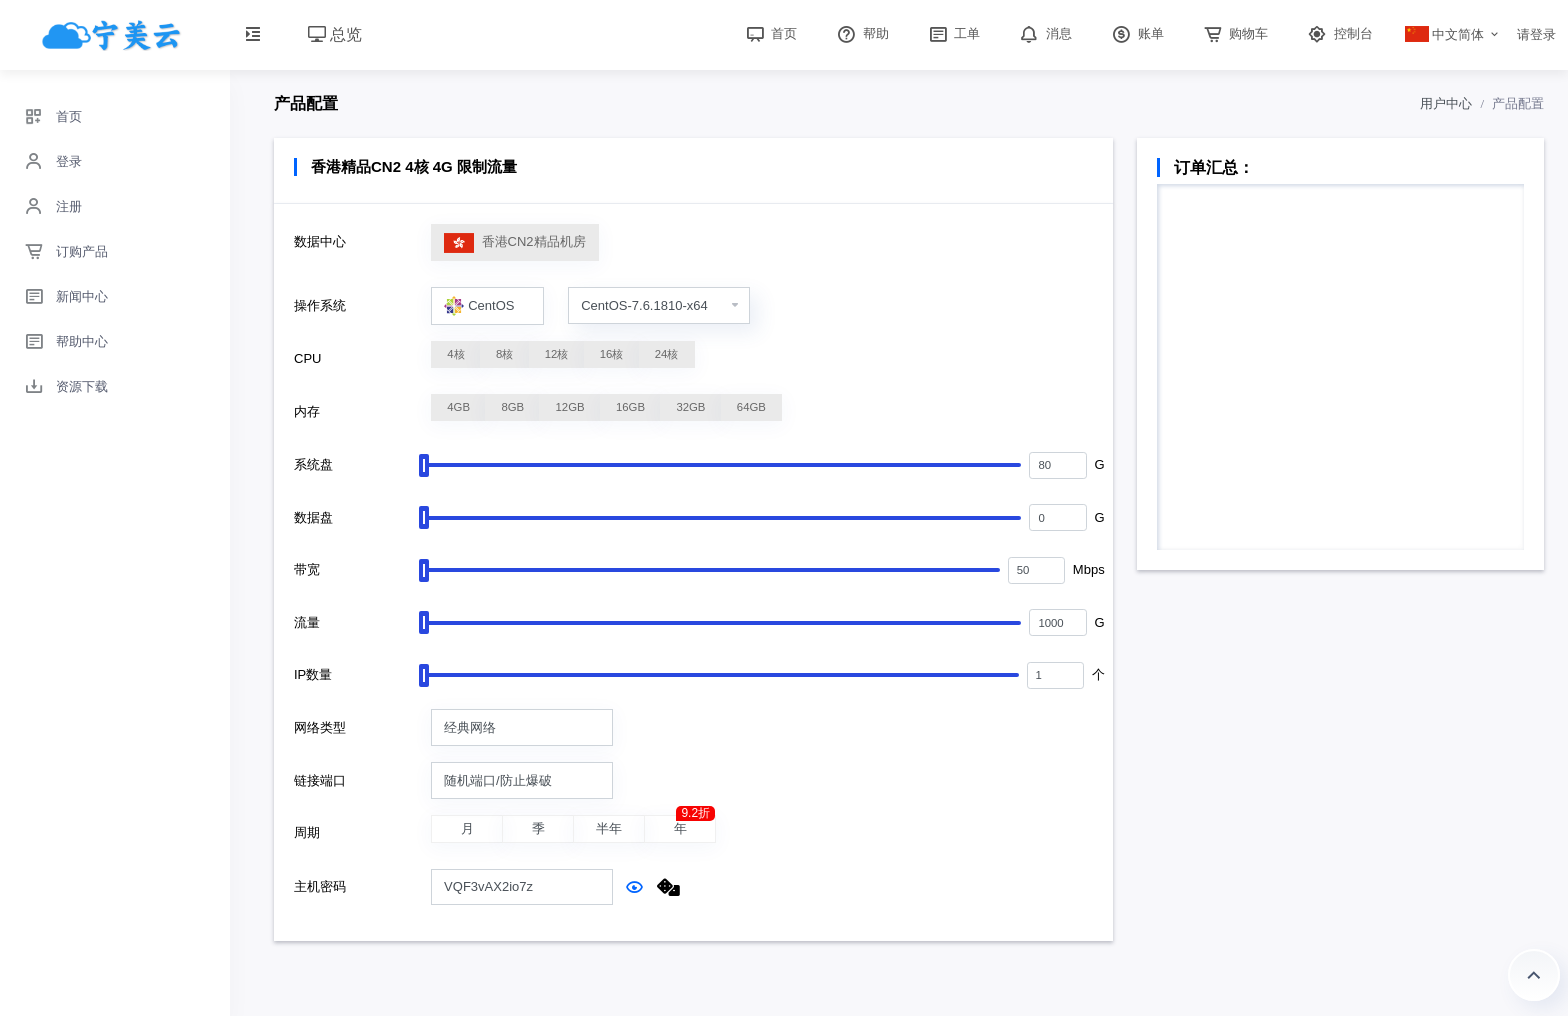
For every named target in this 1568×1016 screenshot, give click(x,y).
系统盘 (313, 464)
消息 (1044, 33)
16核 (612, 354)
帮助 (861, 33)
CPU (307, 358)
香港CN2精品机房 (514, 242)
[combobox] (487, 306)
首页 (770, 33)
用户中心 (1446, 103)
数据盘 (313, 517)
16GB (630, 407)
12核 (557, 354)
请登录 (1536, 34)
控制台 (1338, 33)
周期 (307, 832)
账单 (1136, 33)
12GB (570, 407)
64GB (751, 407)
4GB (458, 407)
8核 (504, 354)
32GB (690, 407)
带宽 (307, 569)
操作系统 (320, 305)
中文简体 (1445, 34)
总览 (335, 34)
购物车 (1234, 33)
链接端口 (320, 780)
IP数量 (313, 674)
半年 (609, 830)
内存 (307, 411)
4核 (455, 354)
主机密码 (320, 886)
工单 (953, 33)
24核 (667, 354)
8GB (512, 407)
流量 (307, 622)
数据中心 (320, 241)
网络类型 (320, 727)
